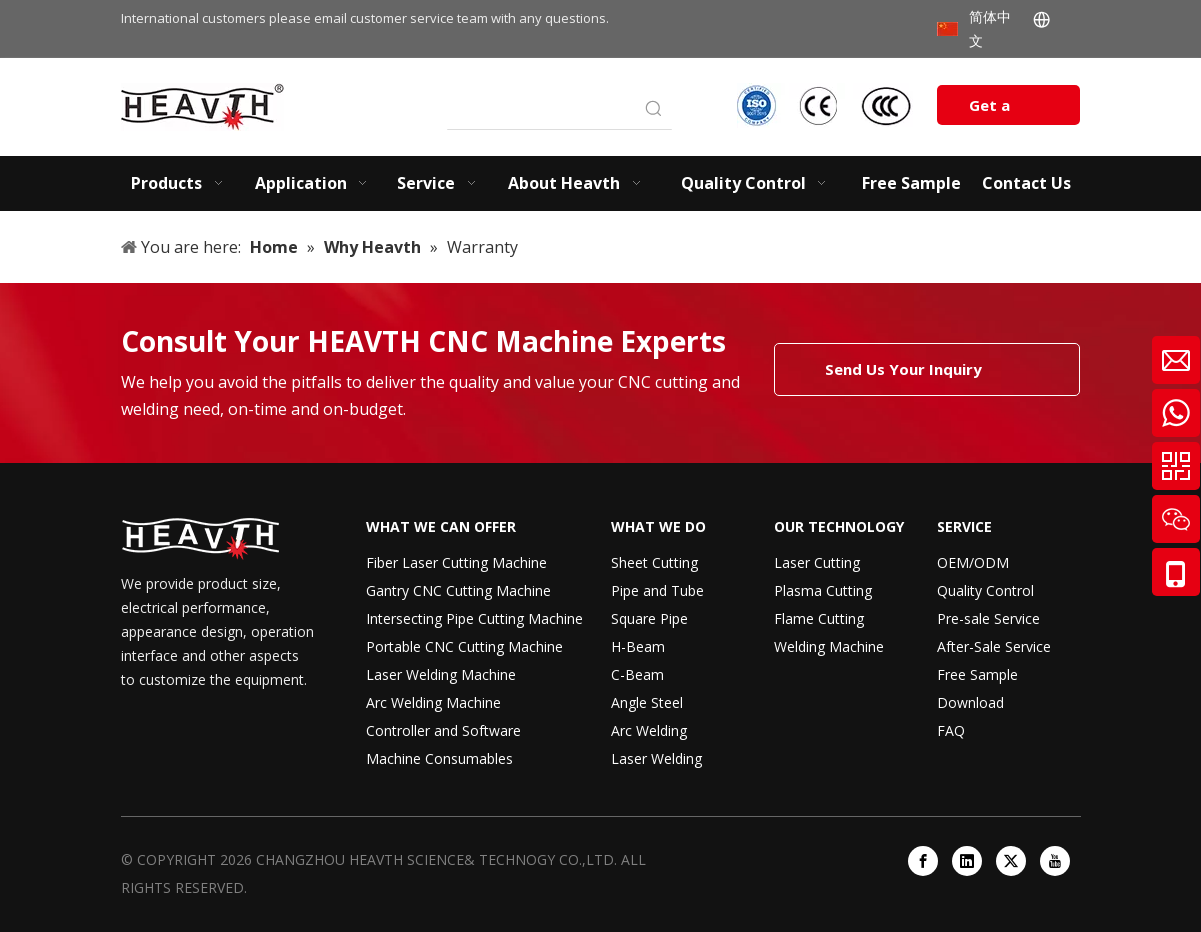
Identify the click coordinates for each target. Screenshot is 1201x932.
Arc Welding (649, 730)
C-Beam (637, 674)
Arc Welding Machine (433, 702)
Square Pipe (649, 618)
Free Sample (977, 674)
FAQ (951, 730)
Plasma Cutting (823, 590)
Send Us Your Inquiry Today (903, 377)
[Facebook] (923, 861)
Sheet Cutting (654, 562)
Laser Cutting (817, 562)
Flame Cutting (819, 618)
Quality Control (985, 590)
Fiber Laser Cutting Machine (456, 562)
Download (970, 702)
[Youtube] (1055, 861)
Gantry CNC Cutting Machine (458, 590)
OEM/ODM (973, 562)
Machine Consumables (439, 758)
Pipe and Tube (657, 590)
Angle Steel (647, 702)
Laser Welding (656, 758)
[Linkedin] (967, 861)
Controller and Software (443, 730)
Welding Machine (829, 646)
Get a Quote (993, 110)
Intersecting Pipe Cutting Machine (474, 618)
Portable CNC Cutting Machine (464, 646)
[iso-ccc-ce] (827, 105)
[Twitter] (1011, 861)
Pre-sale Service (988, 618)
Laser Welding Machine (441, 674)
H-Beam (638, 646)
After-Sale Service (994, 646)
